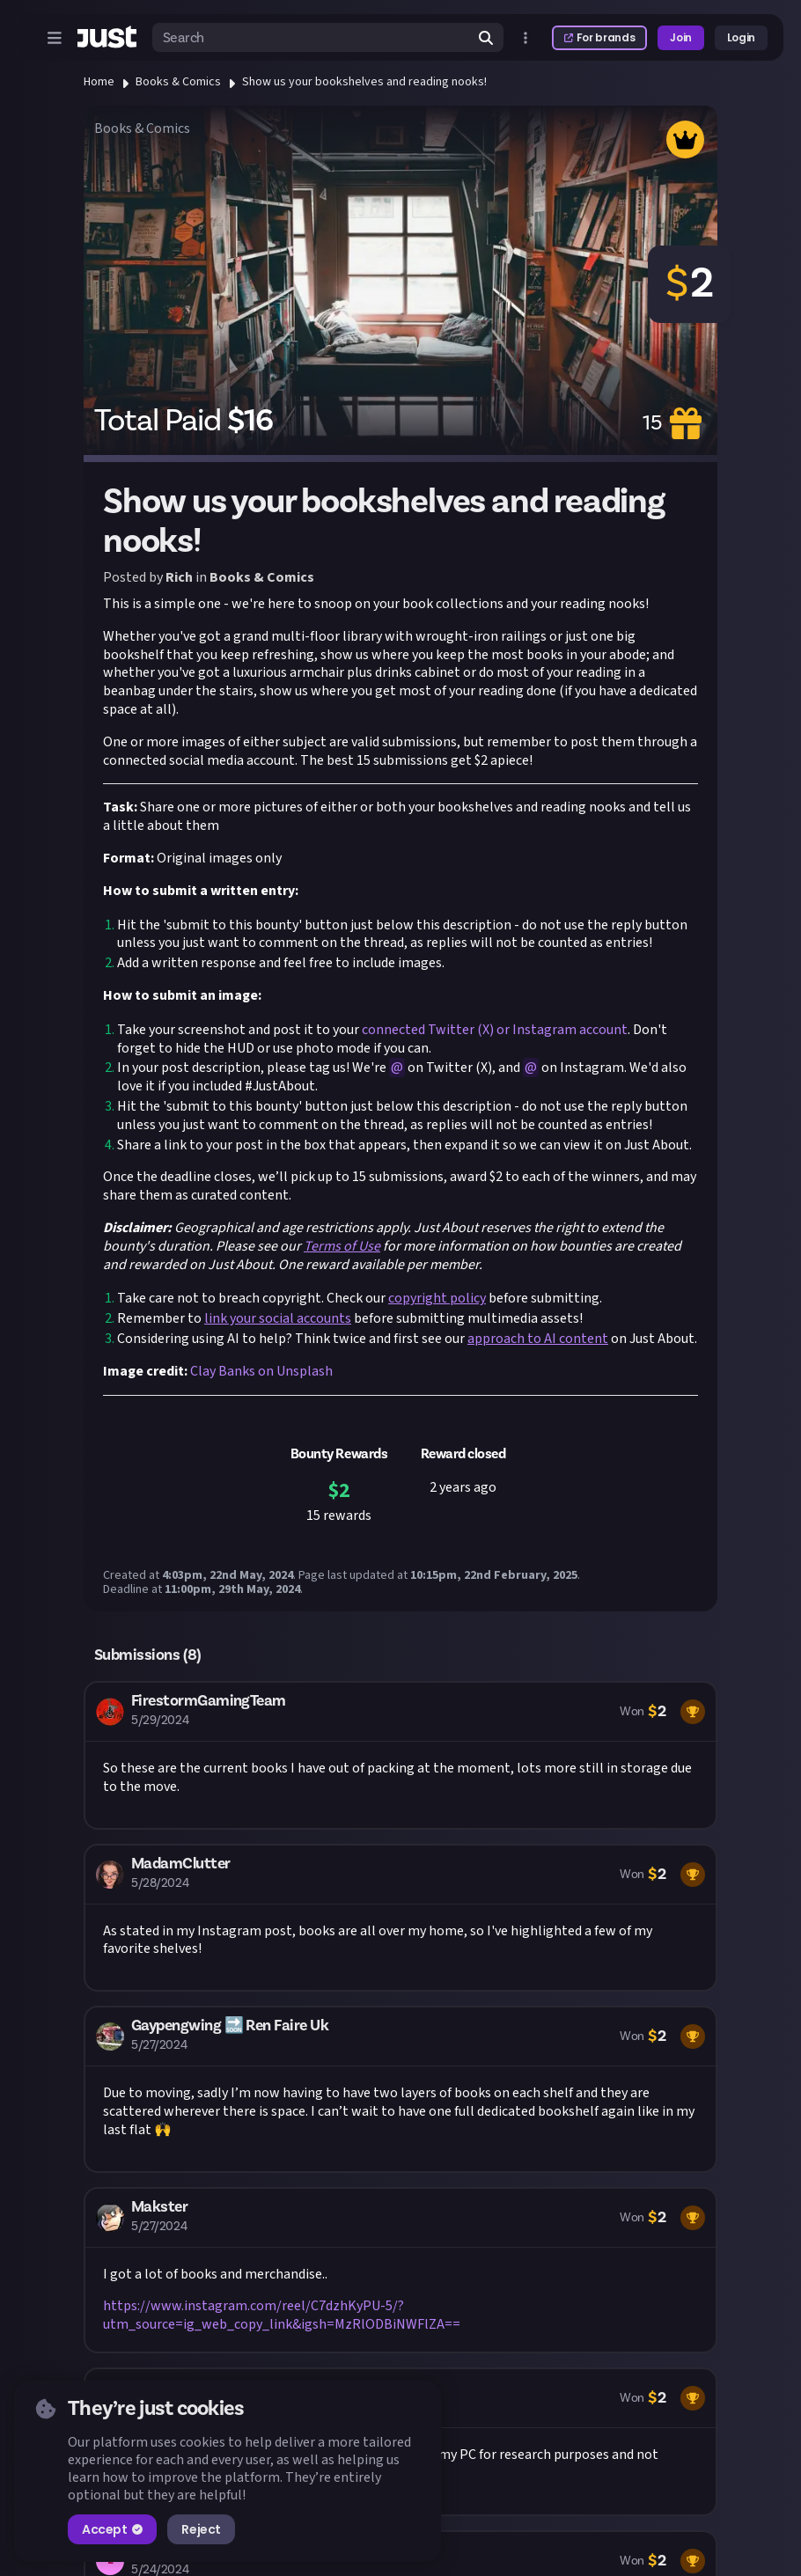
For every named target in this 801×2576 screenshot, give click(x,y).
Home (99, 82)
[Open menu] (55, 38)
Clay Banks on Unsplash (261, 1371)
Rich (179, 577)
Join (681, 37)
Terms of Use (342, 1246)
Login (741, 37)
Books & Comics (178, 82)
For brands (599, 37)
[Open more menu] (525, 38)
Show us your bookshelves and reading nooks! (364, 82)
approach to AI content (537, 1338)
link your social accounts (277, 1318)
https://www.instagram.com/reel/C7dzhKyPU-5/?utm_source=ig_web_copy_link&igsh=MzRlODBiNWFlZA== (281, 2315)
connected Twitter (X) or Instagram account (493, 1029)
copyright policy (437, 1298)
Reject (200, 2529)
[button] (400, 1755)
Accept (112, 2529)
